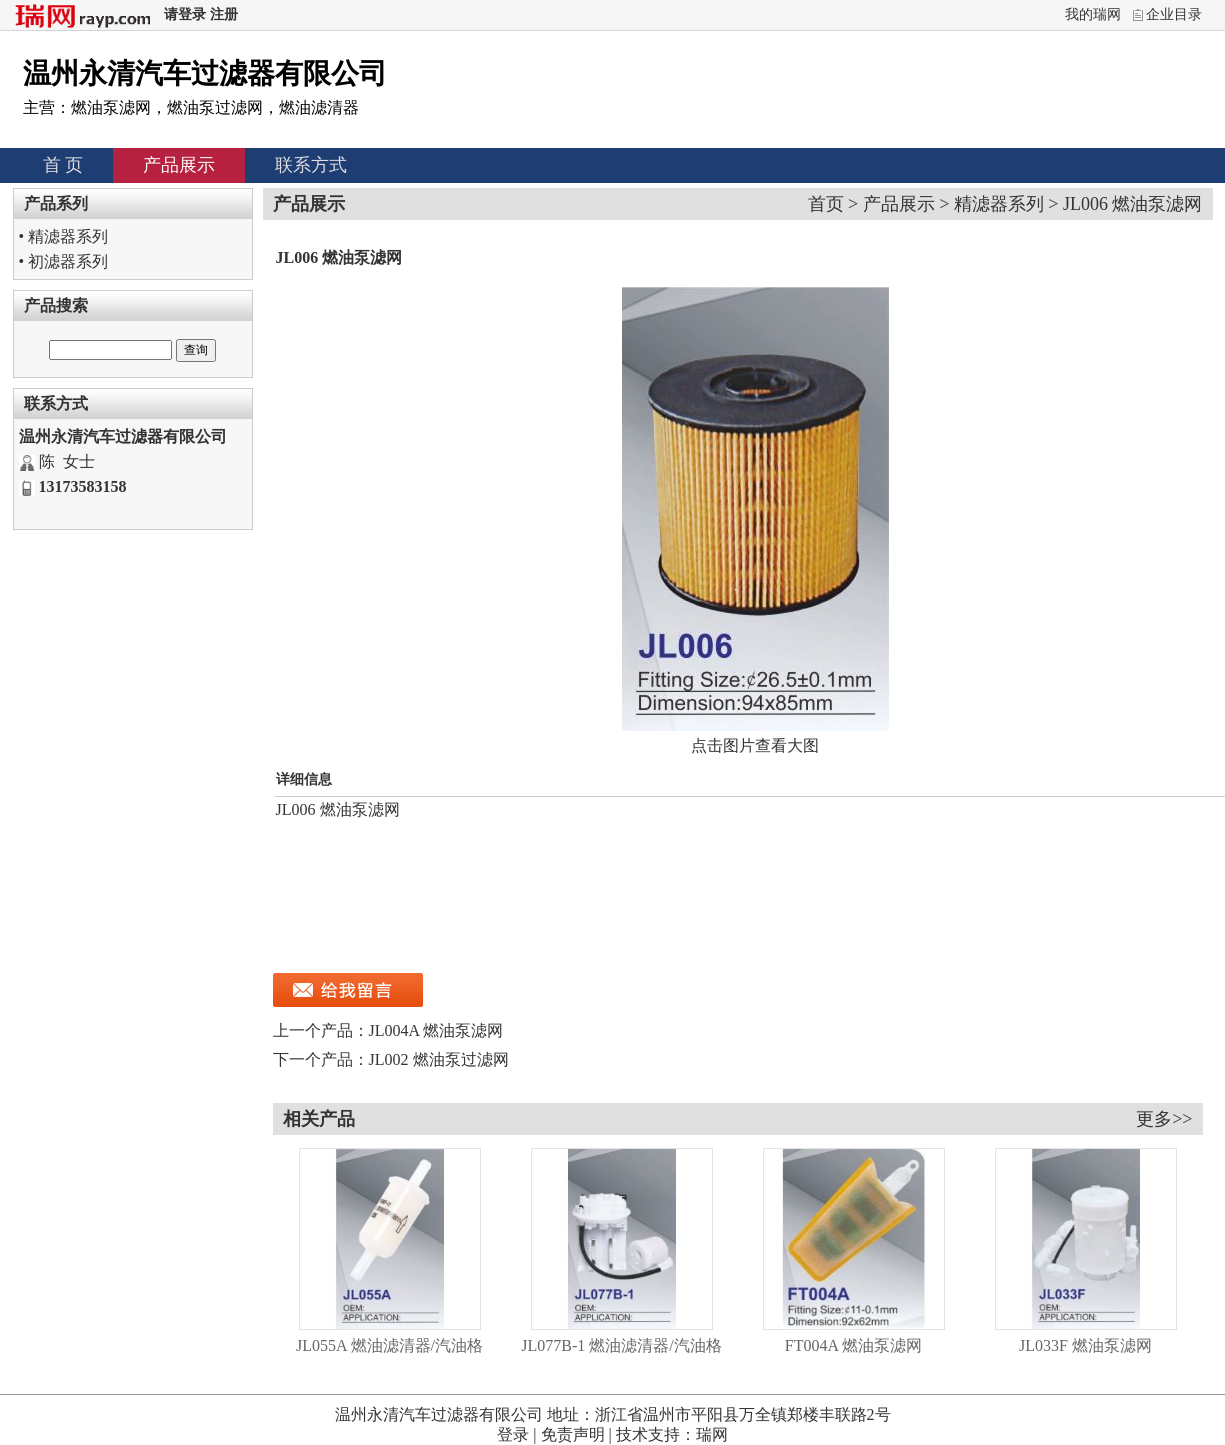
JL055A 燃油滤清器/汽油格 (389, 1345)
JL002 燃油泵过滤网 (439, 1059)
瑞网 (712, 1434)
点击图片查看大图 (755, 745)
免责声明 (573, 1434)
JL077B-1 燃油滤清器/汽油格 (621, 1345)
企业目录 (1174, 14)
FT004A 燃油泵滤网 (853, 1345)
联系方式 (311, 165)
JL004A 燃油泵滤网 (436, 1030)
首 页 (63, 165)
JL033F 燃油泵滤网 (1085, 1345)
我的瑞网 (1093, 14)
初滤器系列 (68, 261)
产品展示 (179, 165)
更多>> (1164, 1119)
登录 (513, 1434)
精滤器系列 (68, 236)
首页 (826, 204)
